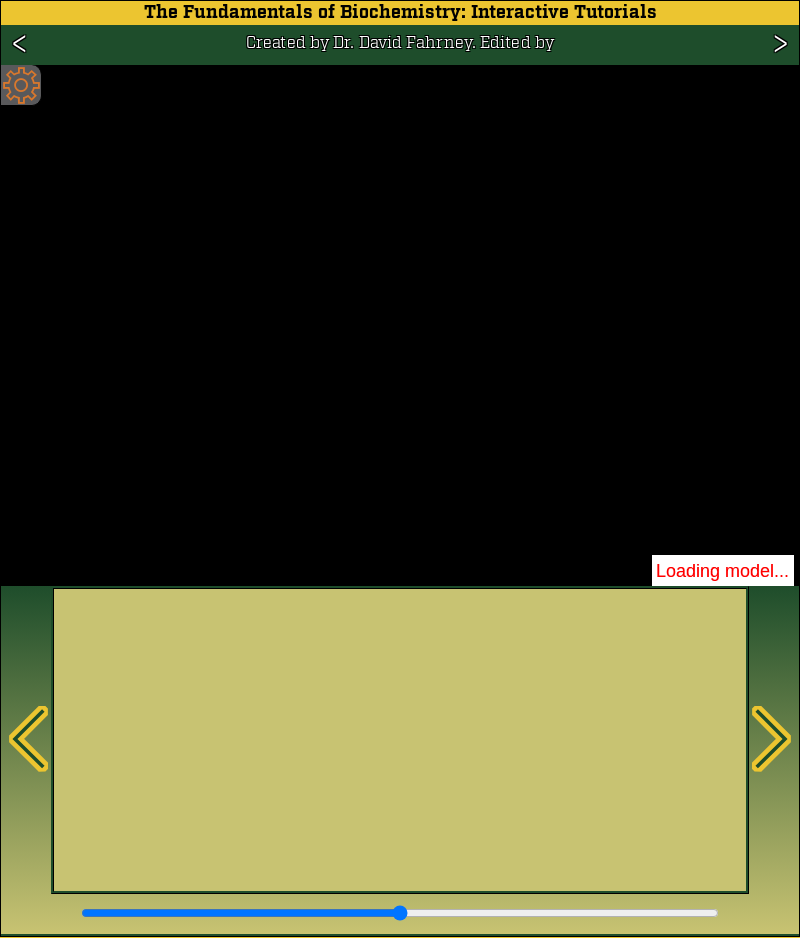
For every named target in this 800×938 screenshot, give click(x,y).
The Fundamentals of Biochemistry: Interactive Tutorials (400, 13)
